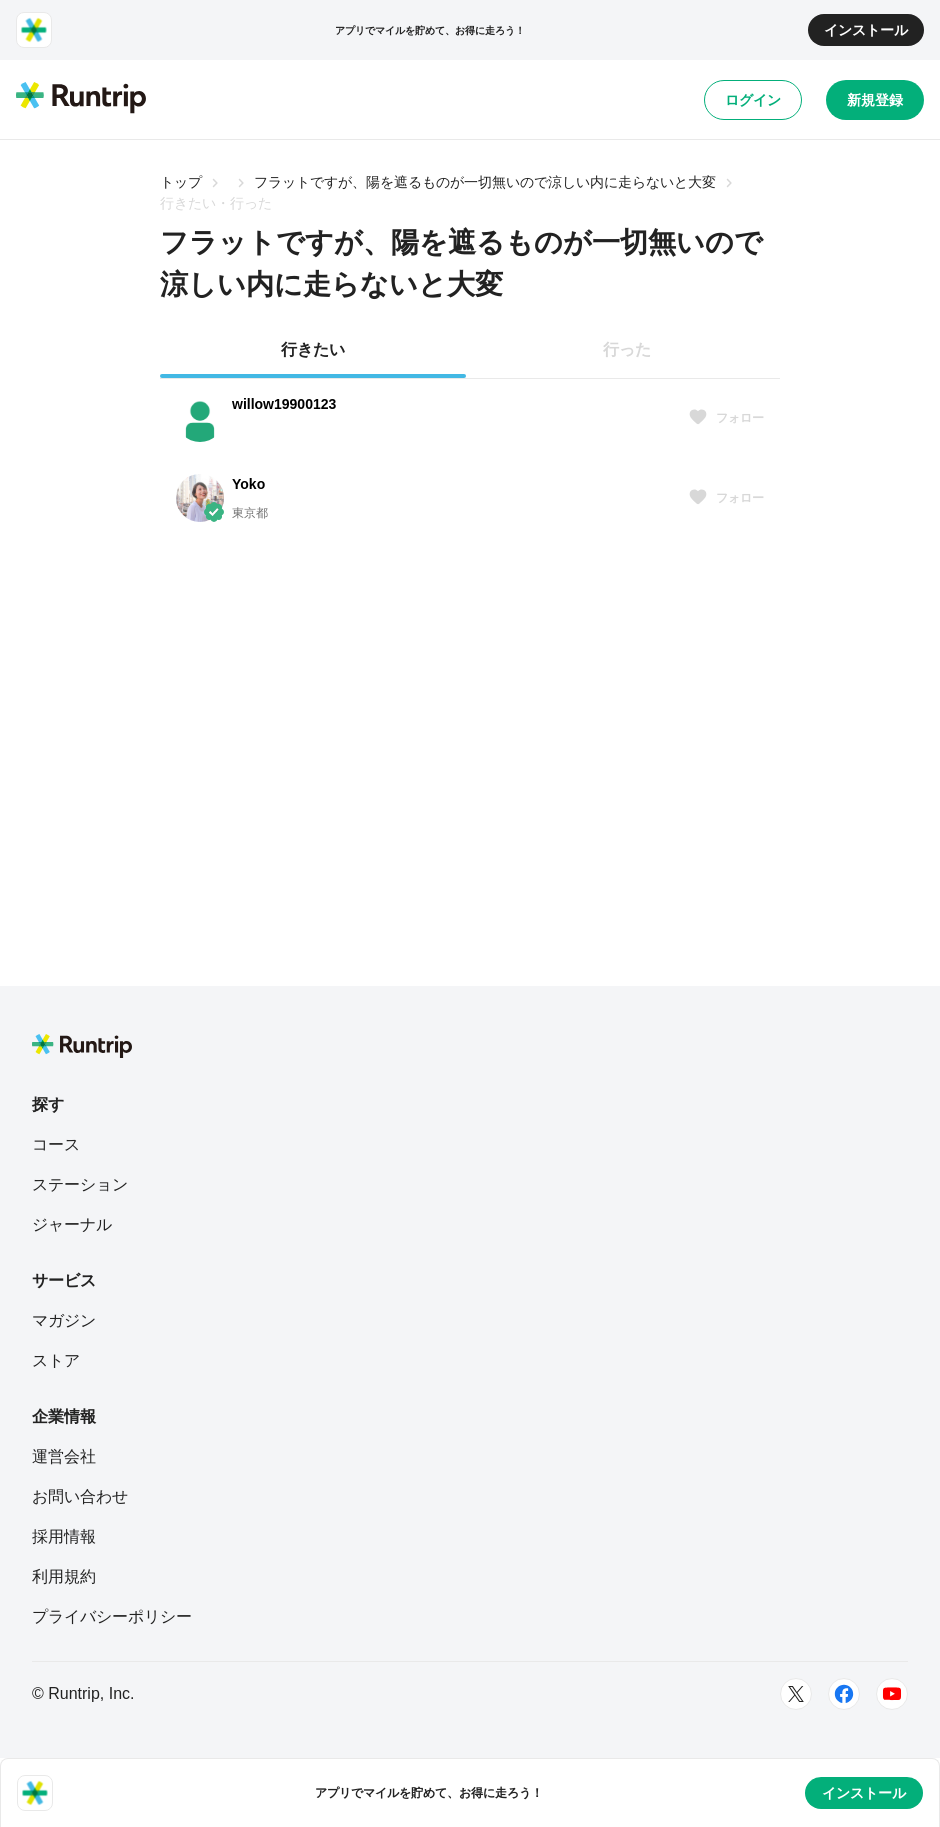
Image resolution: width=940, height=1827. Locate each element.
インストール (866, 30)
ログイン (753, 100)
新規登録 (875, 100)
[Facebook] (844, 1694)
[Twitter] (796, 1694)
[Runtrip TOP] (81, 99)
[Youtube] (892, 1694)
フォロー (726, 418)
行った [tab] (627, 349)
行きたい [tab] (313, 349)
